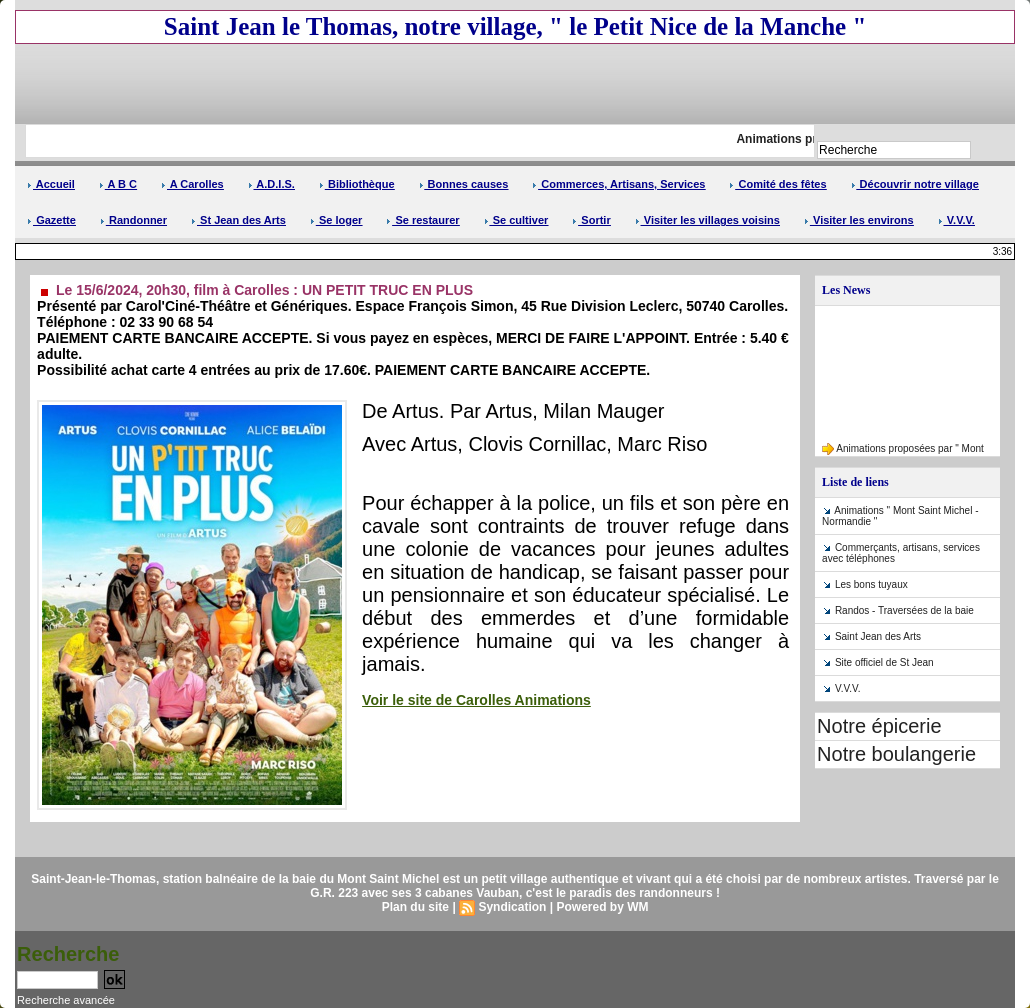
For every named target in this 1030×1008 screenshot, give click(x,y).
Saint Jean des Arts (878, 636)
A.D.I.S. (271, 184)
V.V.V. (956, 220)
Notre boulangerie (896, 754)
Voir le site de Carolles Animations (476, 700)
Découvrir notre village (915, 184)
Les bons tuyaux (871, 584)
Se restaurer (422, 220)
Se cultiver (516, 220)
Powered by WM (602, 907)
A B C (118, 184)
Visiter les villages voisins (707, 220)
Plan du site (415, 907)
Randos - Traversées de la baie (904, 610)
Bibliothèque (357, 184)
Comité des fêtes (777, 184)
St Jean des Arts (238, 220)
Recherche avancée (66, 1000)
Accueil (51, 184)
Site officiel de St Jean (884, 662)
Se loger (336, 220)
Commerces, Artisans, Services (618, 184)
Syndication (512, 907)
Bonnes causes (464, 184)
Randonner (133, 220)
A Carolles (192, 184)
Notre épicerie (879, 726)
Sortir (591, 220)
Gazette (51, 220)
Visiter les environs (859, 220)
